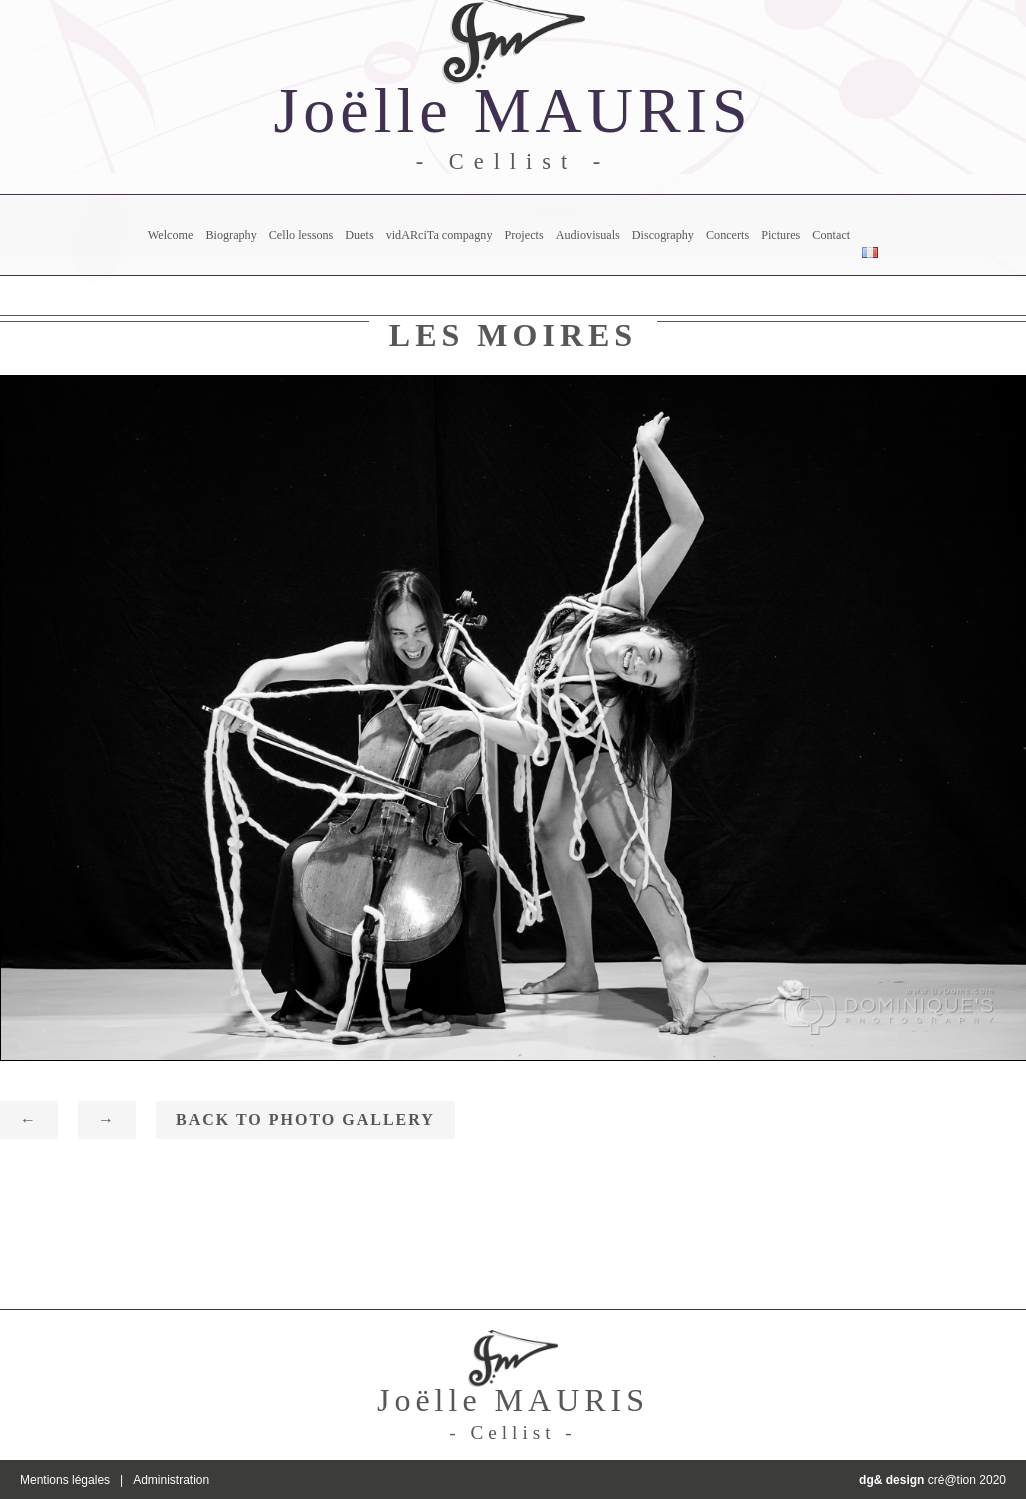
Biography (230, 235)
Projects (523, 235)
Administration (171, 1480)
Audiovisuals (588, 235)
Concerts (727, 235)
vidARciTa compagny (439, 235)
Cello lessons (301, 235)
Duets (359, 235)
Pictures (780, 235)
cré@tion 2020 (932, 1480)
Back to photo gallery (305, 1119)
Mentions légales (65, 1480)
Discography (663, 235)
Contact (831, 235)
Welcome (171, 235)
